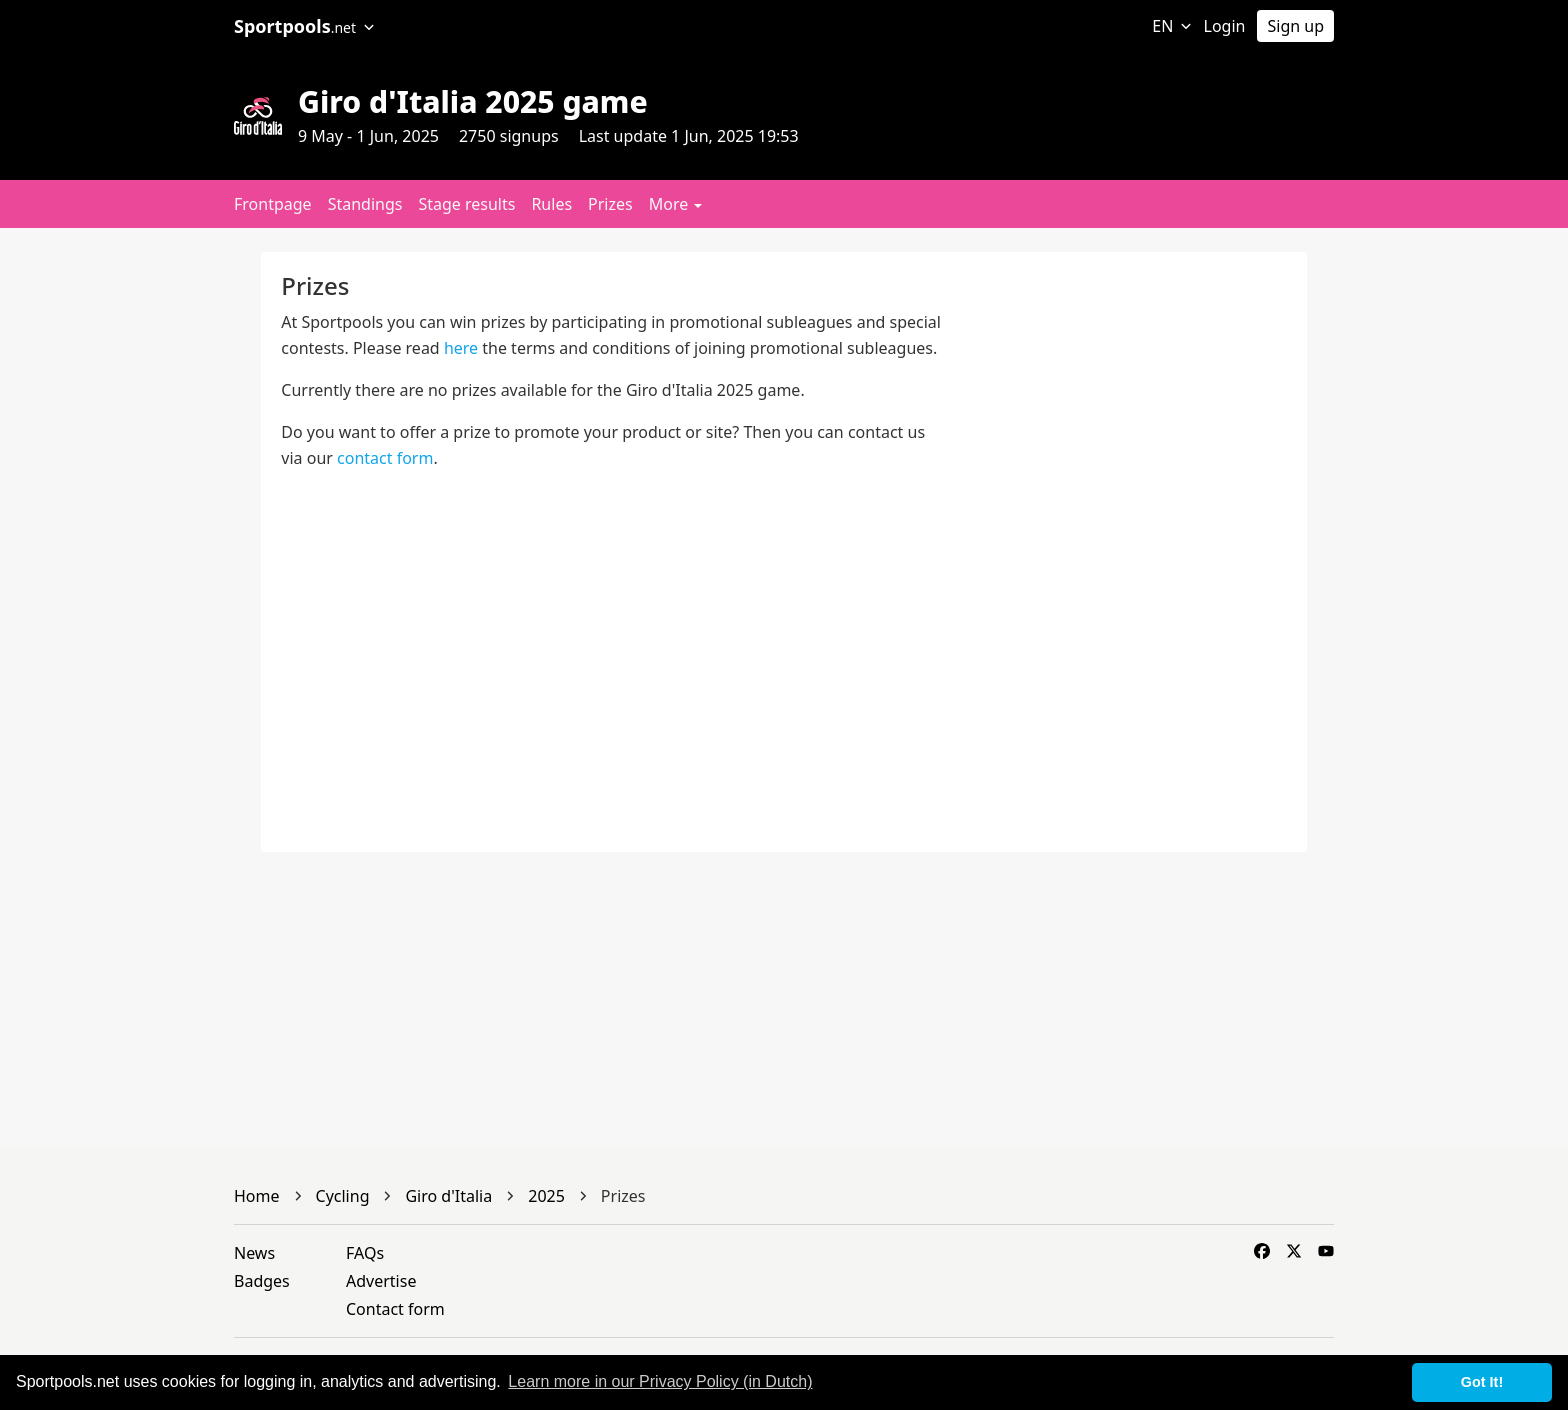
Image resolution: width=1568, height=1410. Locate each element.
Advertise (381, 1281)
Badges (262, 1281)
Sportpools (304, 26)
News (254, 1253)
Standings (365, 204)
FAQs (365, 1253)
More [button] (676, 204)
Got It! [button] (1482, 1382)
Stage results (466, 204)
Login (1225, 26)
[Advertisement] (1437, 552)
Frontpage (273, 204)
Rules (551, 204)
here (461, 348)
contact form (385, 458)
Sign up (1295, 26)
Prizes (610, 204)
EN (1171, 26)
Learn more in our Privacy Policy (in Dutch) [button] (660, 1381)
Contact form (395, 1309)
